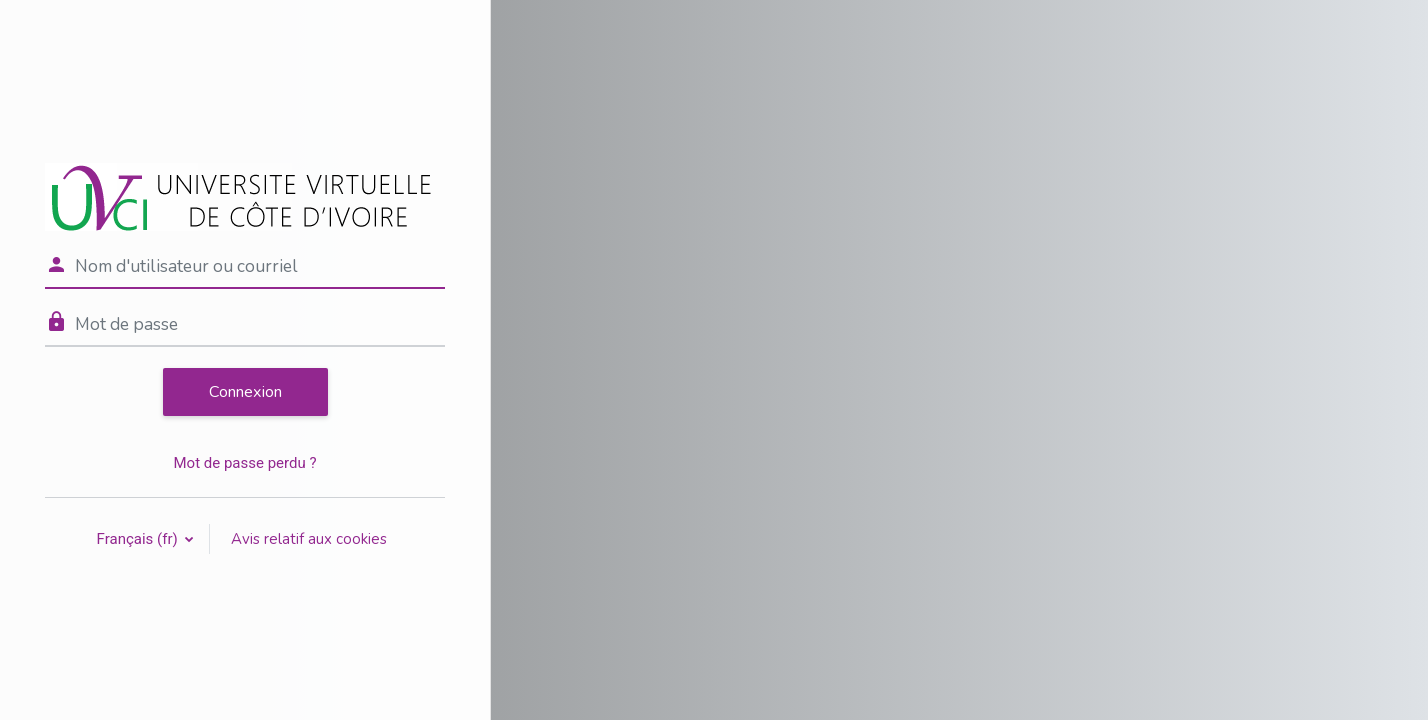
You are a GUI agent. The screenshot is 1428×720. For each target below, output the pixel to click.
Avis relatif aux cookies (309, 539)
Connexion (245, 392)
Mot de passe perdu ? (244, 463)
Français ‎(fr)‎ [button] (139, 539)
